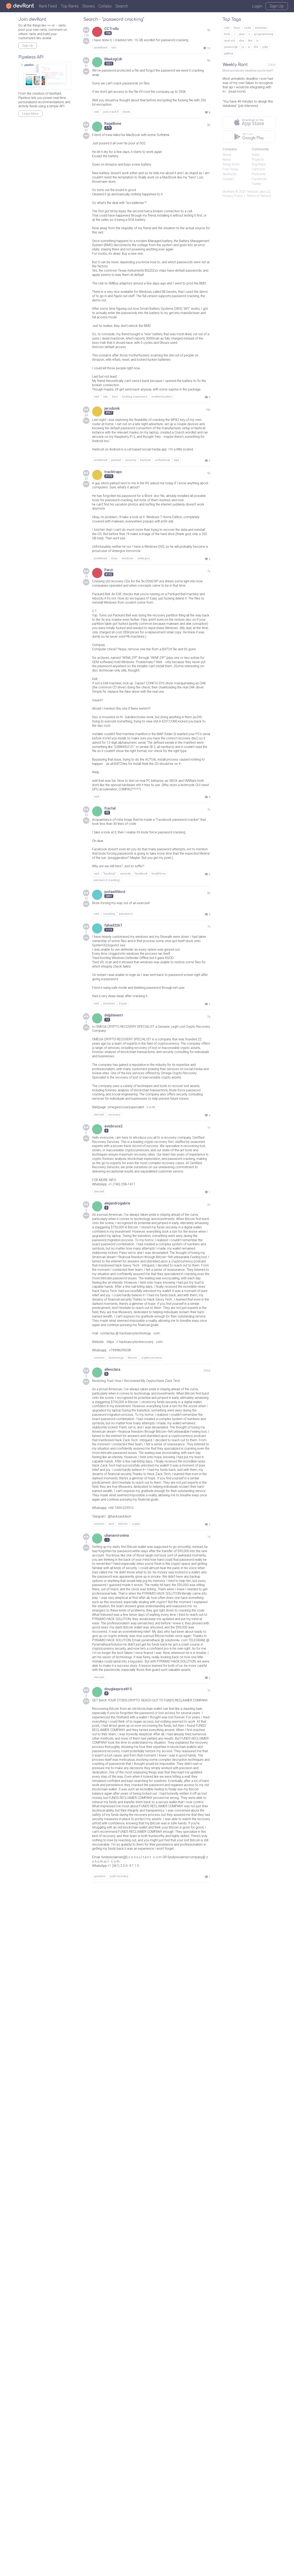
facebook (141, 1157)
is (257, 40)
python (228, 53)
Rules (255, 155)
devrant (99, 1458)
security (130, 591)
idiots (126, 127)
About (227, 155)
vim (113, 53)
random (99, 1796)
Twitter (257, 184)
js (243, 47)
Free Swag (230, 169)
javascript (230, 47)
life (256, 47)
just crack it (110, 127)
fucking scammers (134, 509)
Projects (258, 159)
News (227, 159)
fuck (227, 34)
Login (257, 6)
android (229, 40)
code (247, 27)
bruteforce (158, 1157)
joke (265, 47)
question (100, 2562)
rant (96, 127)
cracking (109, 1199)
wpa (176, 591)
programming (263, 34)
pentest (116, 591)
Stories (88, 6)
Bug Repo (259, 164)
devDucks (230, 174)
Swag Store (231, 164)
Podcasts (259, 174)
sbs (105, 509)
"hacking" (109, 1157)
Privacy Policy (233, 196)
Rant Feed (48, 6)
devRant (228, 192)
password (126, 1199)
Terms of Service (259, 196)
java (241, 34)
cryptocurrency (151, 1796)
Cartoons (258, 169)
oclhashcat (162, 591)
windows (128, 718)
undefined (100, 53)
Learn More (30, 114)
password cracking (107, 1164)
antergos (144, 718)
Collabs (105, 6)
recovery (114, 1458)
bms (115, 509)
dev (241, 40)
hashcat (145, 591)
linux (114, 718)
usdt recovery (119, 2562)
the (250, 40)
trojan (123, 1310)
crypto (136, 2035)
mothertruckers (162, 509)
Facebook (259, 179)
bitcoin (132, 1796)
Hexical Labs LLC (259, 192)
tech (111, 2035)
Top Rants (70, 6)
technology (116, 1796)
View (272, 64)
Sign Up (277, 6)
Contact (228, 179)
